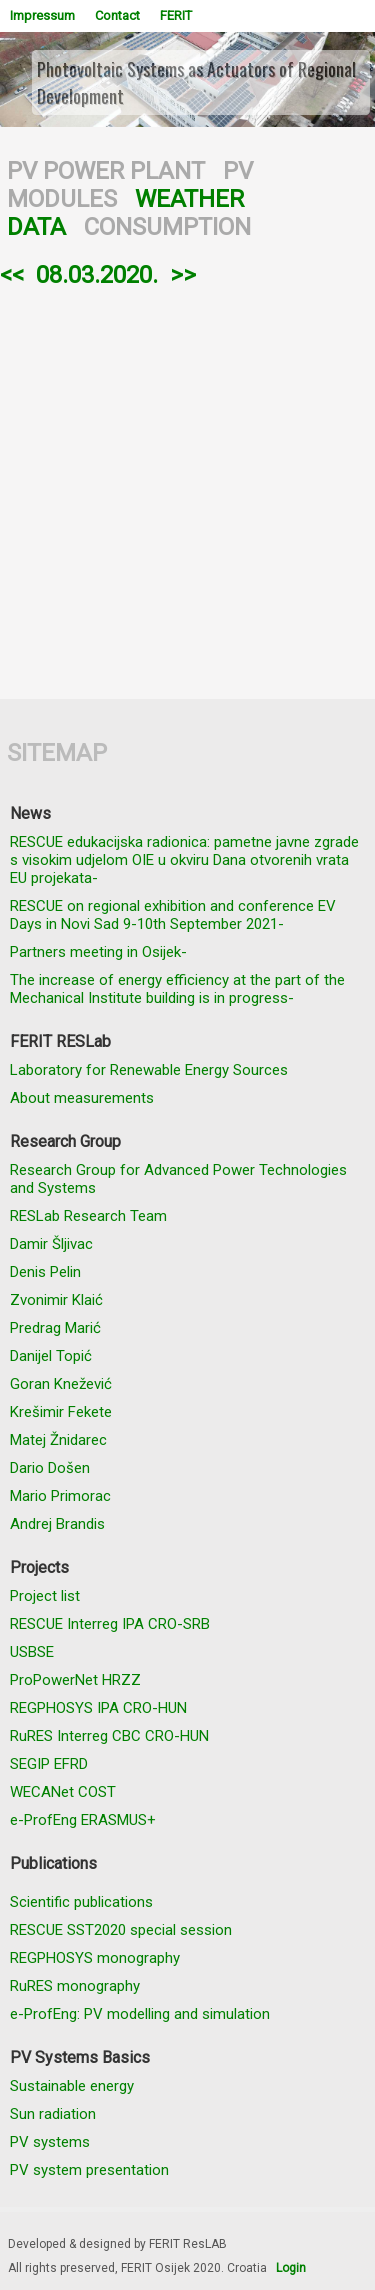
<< (12, 275)
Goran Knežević (61, 1384)
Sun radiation (53, 2114)
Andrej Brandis (57, 1524)
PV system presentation (89, 2170)
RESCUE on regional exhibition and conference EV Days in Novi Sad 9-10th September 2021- (173, 915)
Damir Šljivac (51, 1244)
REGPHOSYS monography (95, 1958)
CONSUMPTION (167, 227)
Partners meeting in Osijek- (98, 952)
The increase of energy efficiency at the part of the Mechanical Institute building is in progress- (177, 989)
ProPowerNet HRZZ (75, 1680)
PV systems (50, 2142)
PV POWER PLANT (106, 171)
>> (183, 275)
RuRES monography (75, 1986)
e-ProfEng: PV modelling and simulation (140, 2014)
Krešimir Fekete (61, 1412)
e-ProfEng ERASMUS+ (83, 1820)
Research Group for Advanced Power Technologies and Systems (178, 1179)
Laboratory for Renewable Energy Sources (149, 1070)
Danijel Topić (51, 1356)
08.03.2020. (97, 275)
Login (291, 2268)
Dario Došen (50, 1468)
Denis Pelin (45, 1272)
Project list (45, 1596)
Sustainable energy (72, 2086)
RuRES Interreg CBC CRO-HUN (109, 1736)
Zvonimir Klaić (56, 1300)
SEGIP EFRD (49, 1764)
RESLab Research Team (88, 1216)
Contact (117, 15)
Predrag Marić (55, 1328)
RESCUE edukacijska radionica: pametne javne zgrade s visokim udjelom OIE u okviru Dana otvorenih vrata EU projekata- (184, 860)
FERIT (176, 15)
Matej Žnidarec (58, 1440)
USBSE (32, 1652)
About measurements (82, 1098)
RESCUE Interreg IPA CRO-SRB (110, 1624)
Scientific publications (81, 1902)
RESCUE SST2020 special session (121, 1930)
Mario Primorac (60, 1496)
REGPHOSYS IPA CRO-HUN (98, 1708)
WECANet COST (63, 1792)
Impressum (42, 15)
